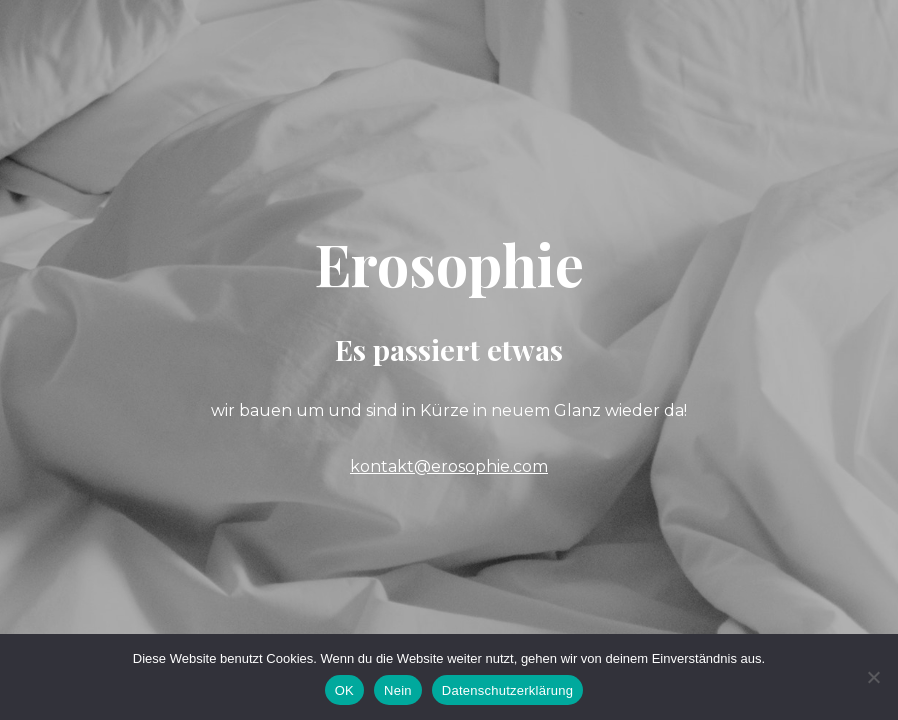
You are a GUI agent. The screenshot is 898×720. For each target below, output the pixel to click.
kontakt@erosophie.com (449, 466)
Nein (398, 690)
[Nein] (873, 677)
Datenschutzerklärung (507, 690)
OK (344, 690)
